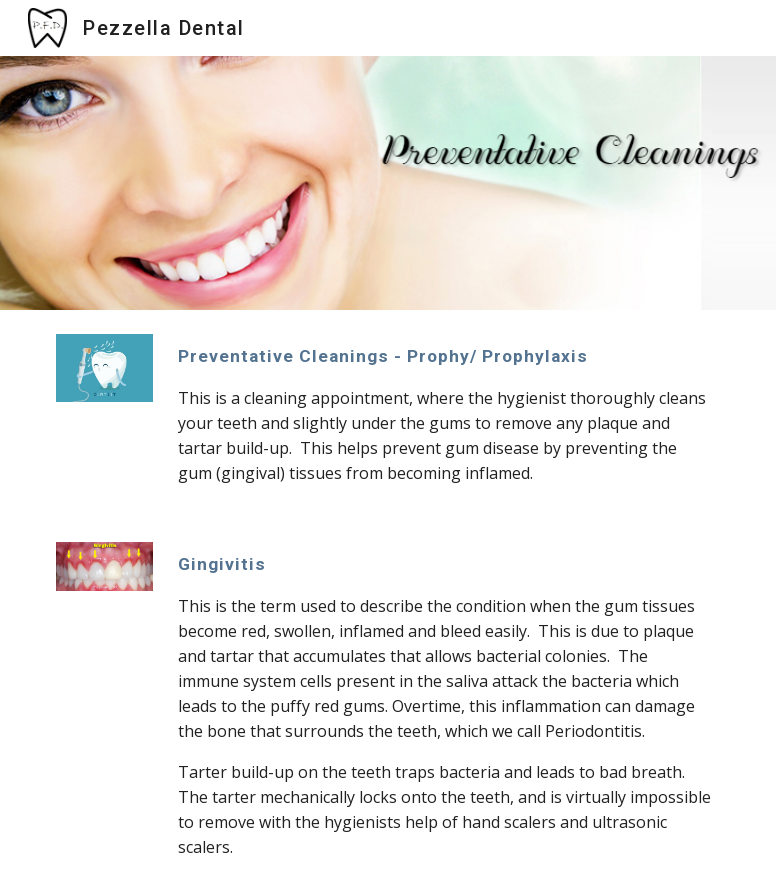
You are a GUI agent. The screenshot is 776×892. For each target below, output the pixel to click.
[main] (445, 414)
